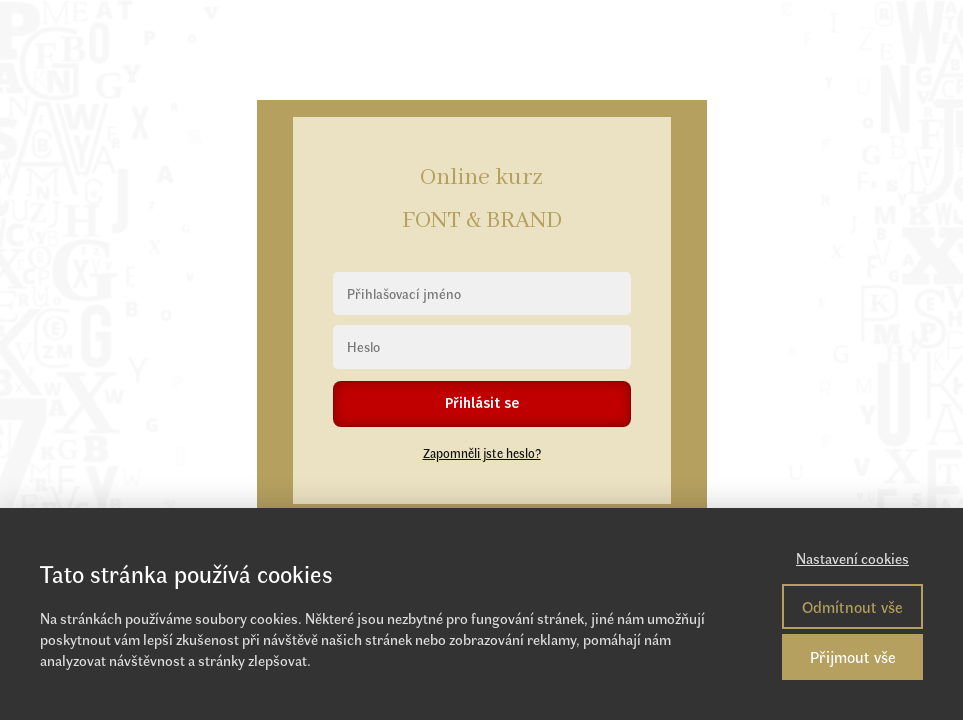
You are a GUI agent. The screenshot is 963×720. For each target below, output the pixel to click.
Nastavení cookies (852, 558)
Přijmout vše (853, 656)
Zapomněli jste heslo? (482, 452)
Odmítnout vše (852, 606)
